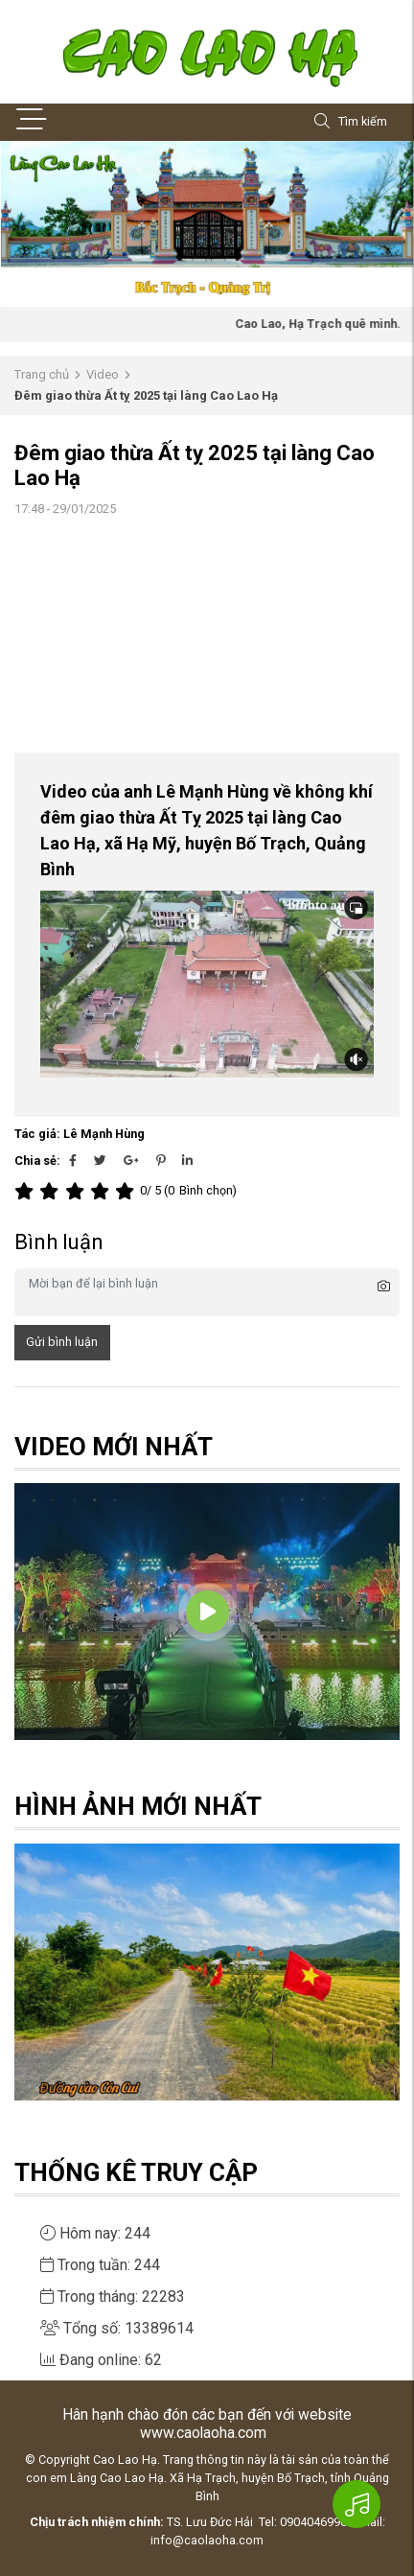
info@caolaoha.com (207, 2540)
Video (102, 374)
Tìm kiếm (350, 122)
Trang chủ (41, 374)
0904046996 (313, 2522)
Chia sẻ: (37, 1160)
